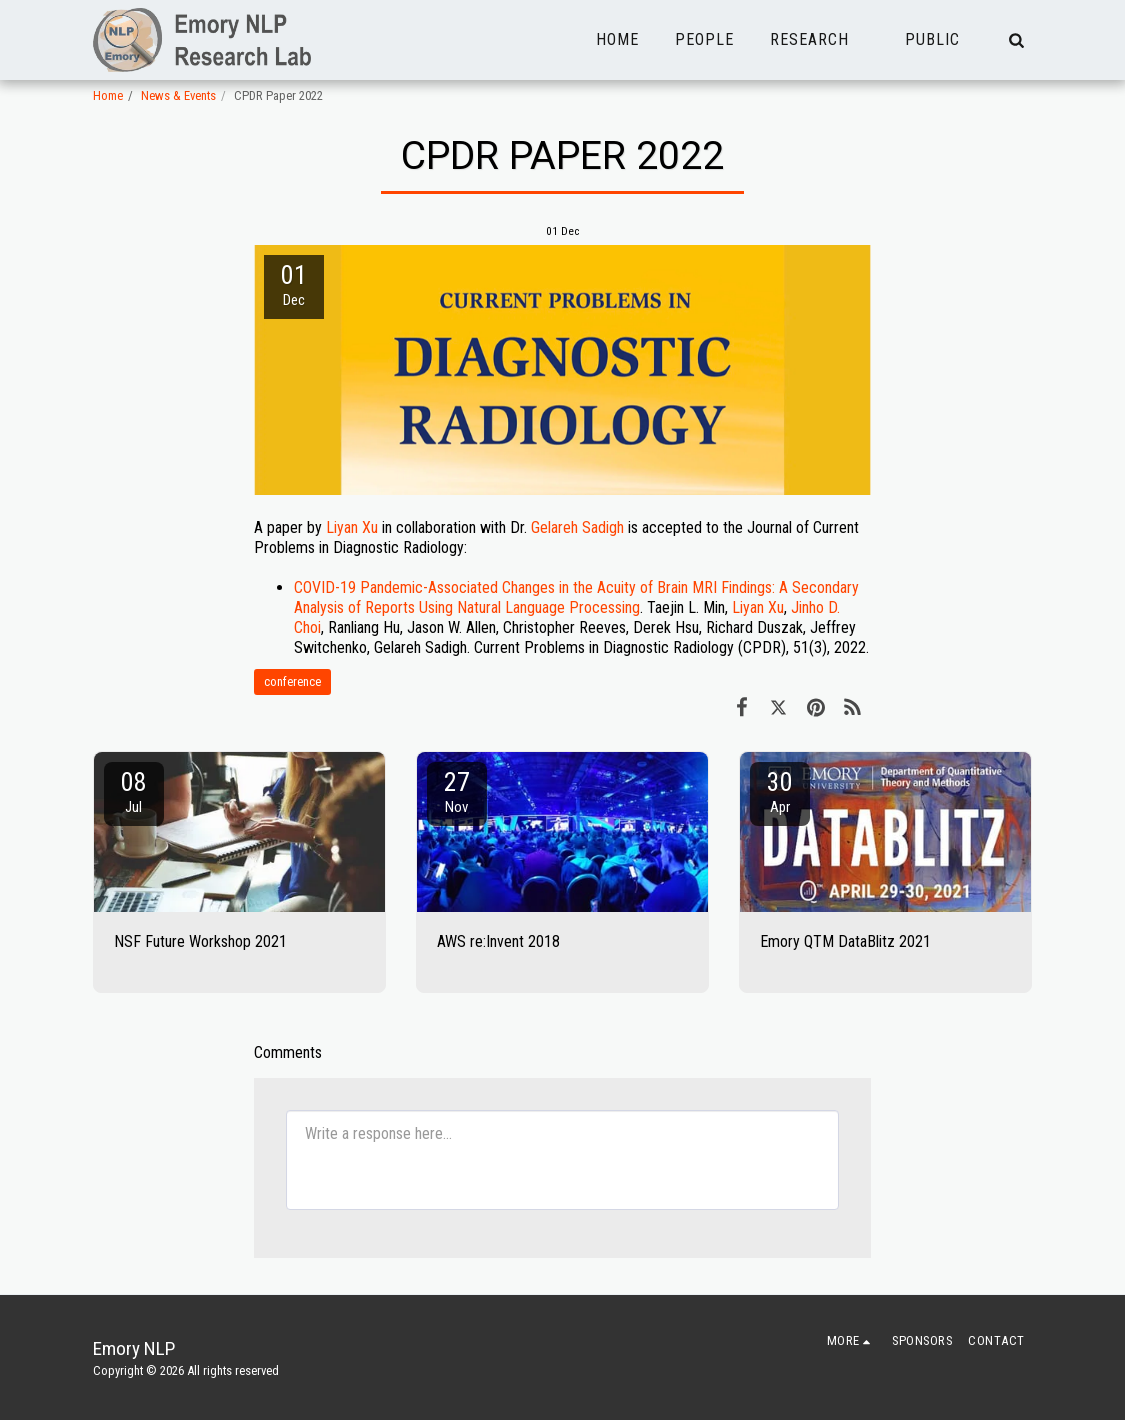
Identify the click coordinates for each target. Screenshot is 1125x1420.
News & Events (178, 95)
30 (780, 791)
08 (134, 791)
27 (457, 791)
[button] (820, 40)
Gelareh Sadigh (577, 527)
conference (292, 681)
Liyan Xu (352, 527)
